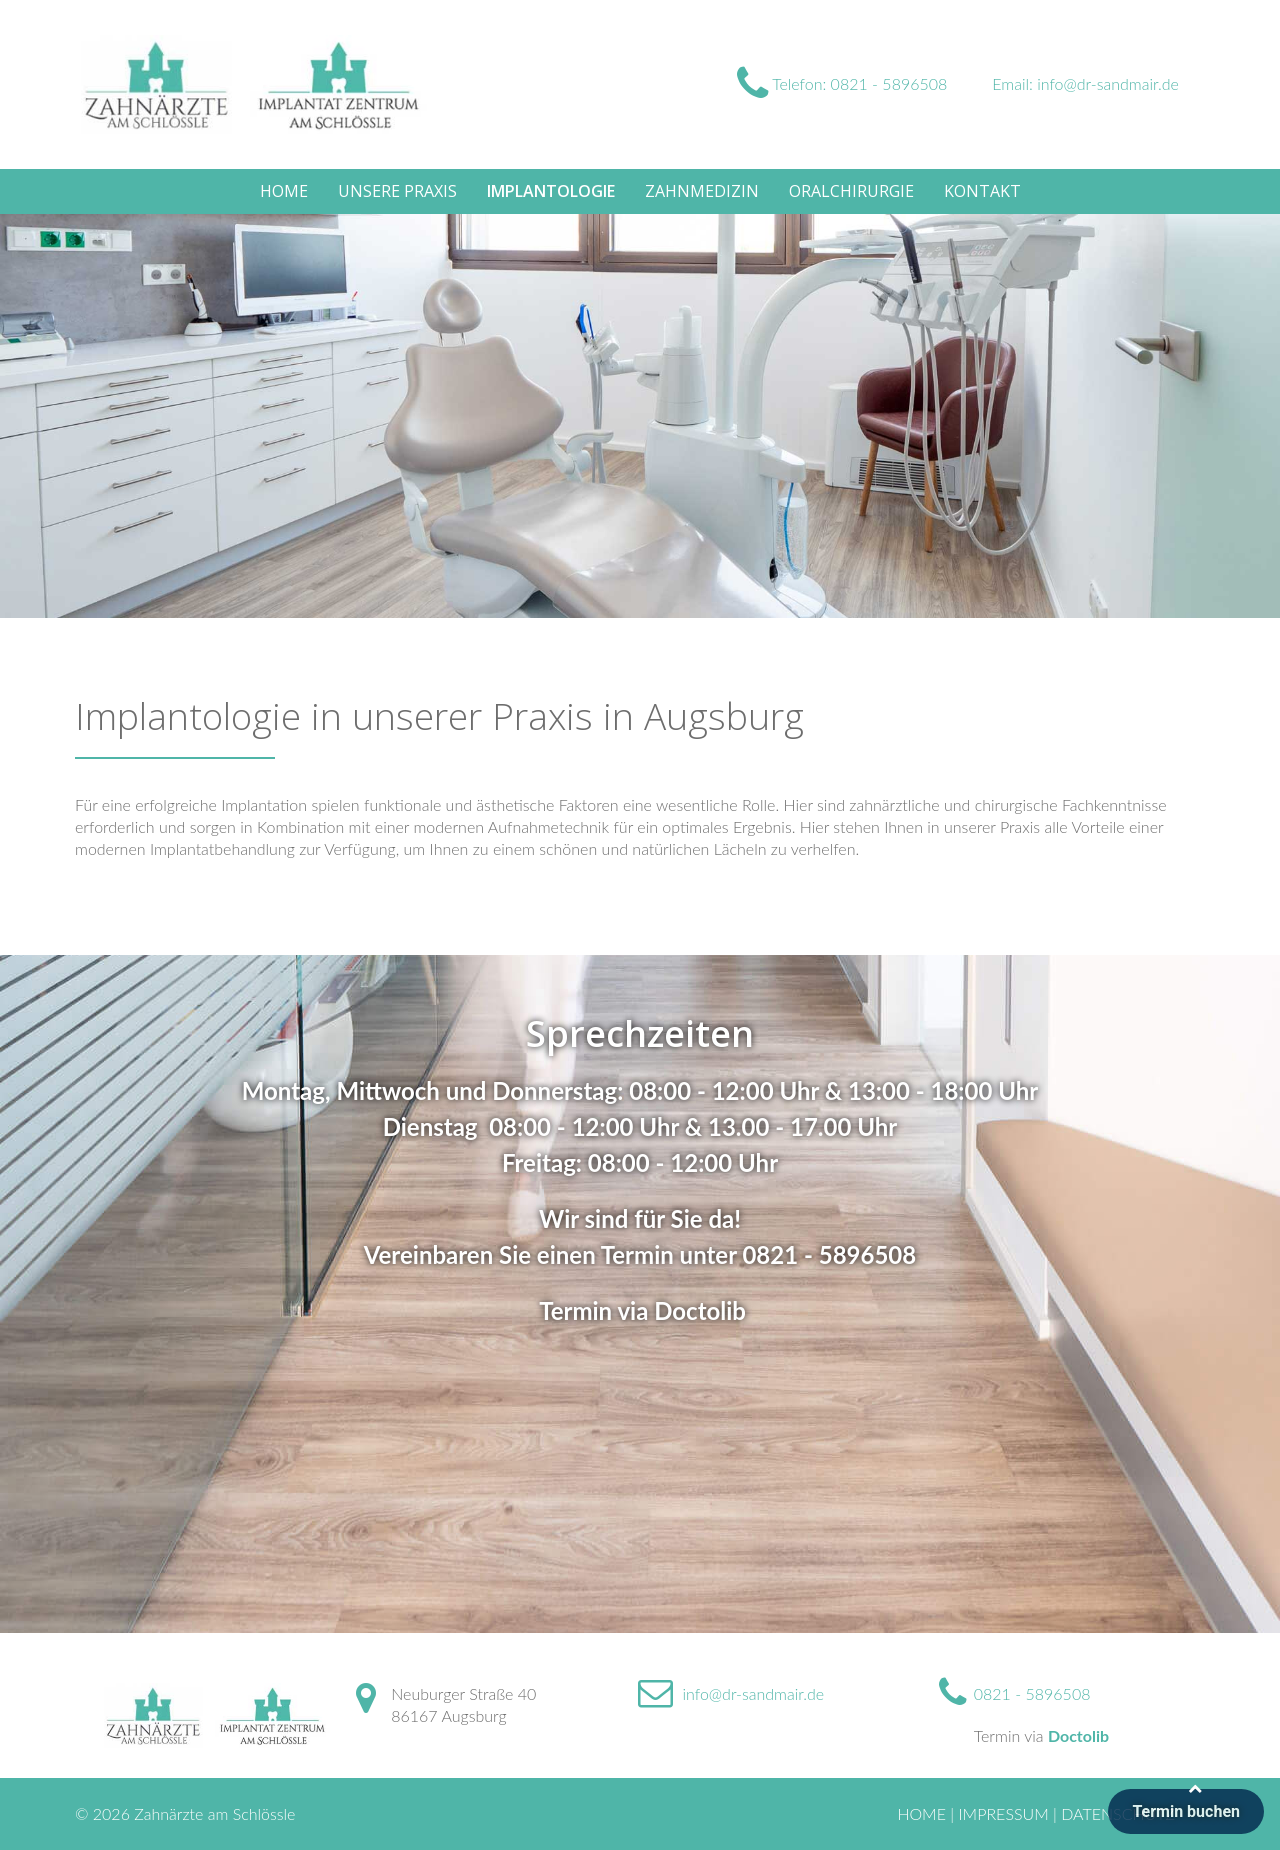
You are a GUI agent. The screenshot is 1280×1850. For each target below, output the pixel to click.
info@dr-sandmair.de (754, 1693)
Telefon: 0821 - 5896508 (842, 83)
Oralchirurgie (851, 191)
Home (284, 191)
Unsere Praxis (397, 191)
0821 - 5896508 (829, 1254)
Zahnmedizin (702, 191)
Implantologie (551, 191)
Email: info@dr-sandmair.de (1085, 83)
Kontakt (982, 191)
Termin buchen (1186, 1811)
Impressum (1003, 1813)
